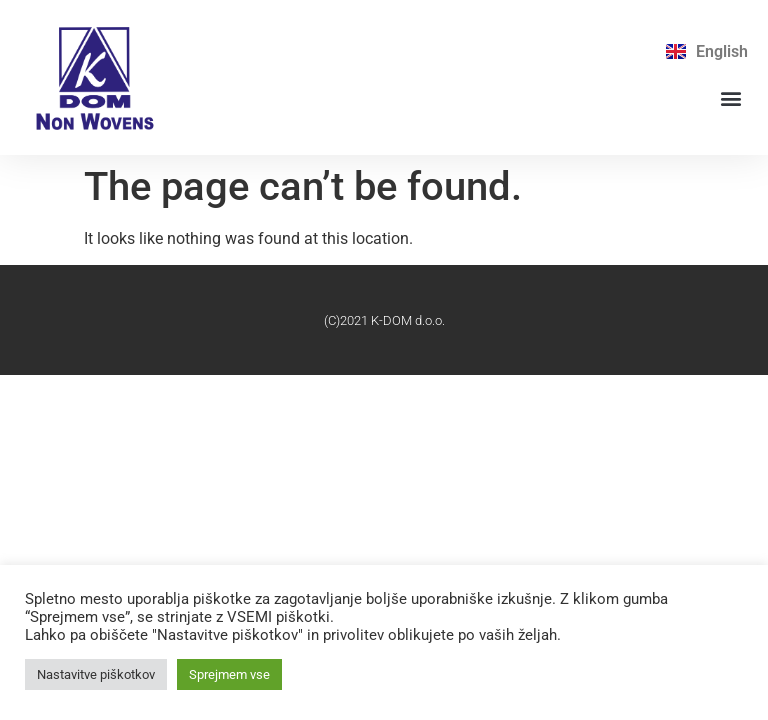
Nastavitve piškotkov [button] (96, 674)
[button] (731, 97)
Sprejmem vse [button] (229, 674)
